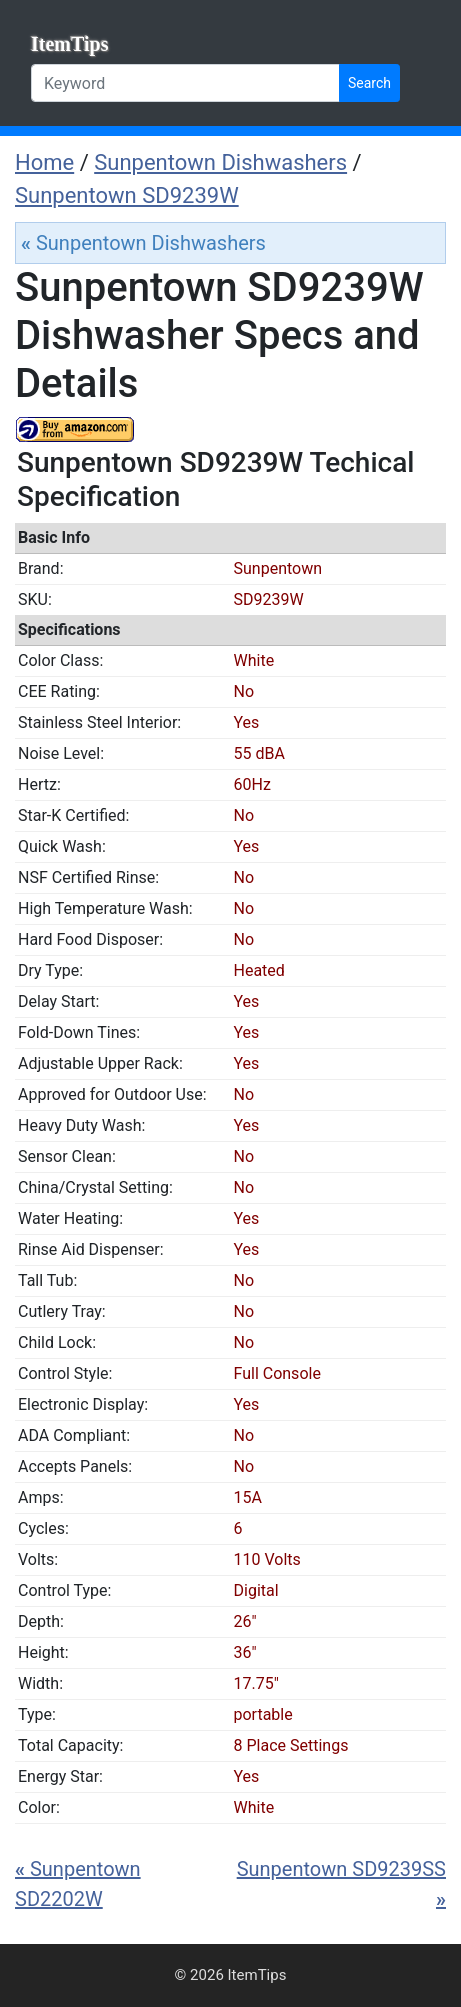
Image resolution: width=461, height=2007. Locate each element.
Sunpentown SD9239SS (341, 1884)
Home (44, 162)
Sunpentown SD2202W (78, 1884)
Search (369, 83)
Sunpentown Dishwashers (220, 162)
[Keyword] (185, 83)
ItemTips (69, 44)
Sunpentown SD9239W (127, 195)
